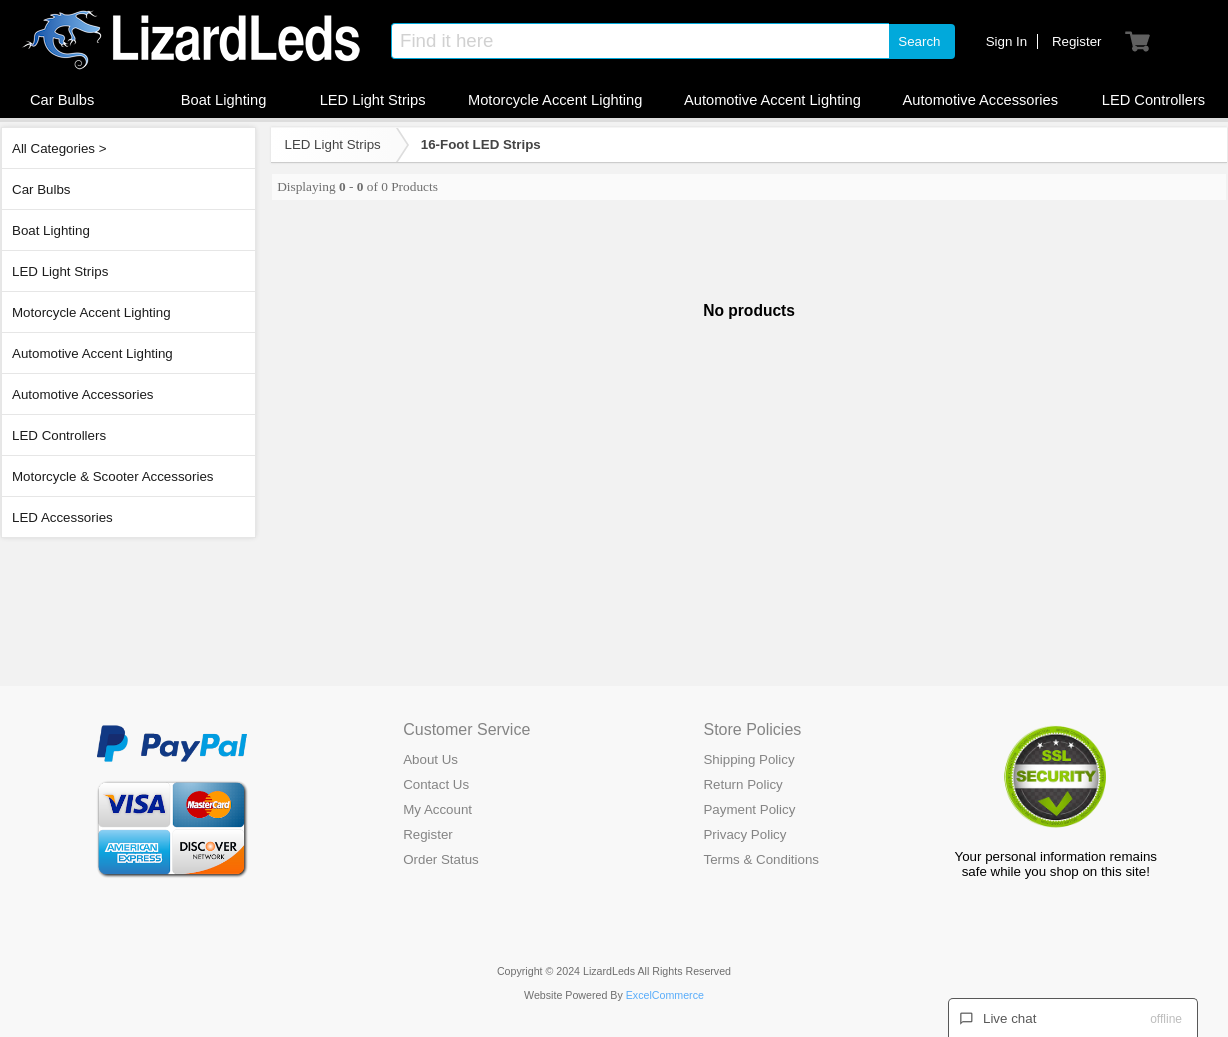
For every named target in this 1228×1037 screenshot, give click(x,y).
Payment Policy (749, 809)
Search (919, 41)
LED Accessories (62, 517)
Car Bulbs (41, 189)
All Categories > (59, 148)
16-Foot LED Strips (481, 144)
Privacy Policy (744, 834)
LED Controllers (59, 435)
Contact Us (436, 784)
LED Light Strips (60, 271)
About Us (430, 759)
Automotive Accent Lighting (92, 353)
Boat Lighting (51, 230)
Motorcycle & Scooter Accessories (112, 476)
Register (428, 834)
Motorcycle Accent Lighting (91, 312)
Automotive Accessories (83, 394)
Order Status (441, 859)
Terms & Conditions (761, 859)
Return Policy (742, 784)
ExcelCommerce (665, 995)
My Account (437, 809)
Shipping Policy (748, 759)
